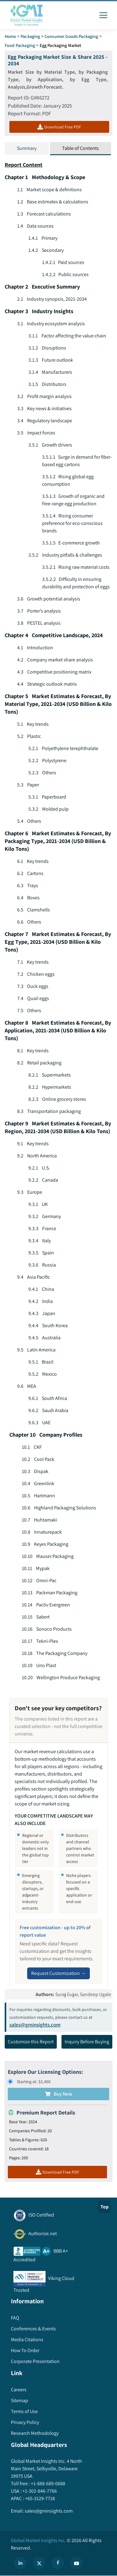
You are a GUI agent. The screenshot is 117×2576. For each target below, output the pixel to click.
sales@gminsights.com (35, 2024)
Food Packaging (20, 45)
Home (10, 36)
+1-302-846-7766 (39, 2491)
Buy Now (58, 2094)
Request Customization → (58, 1973)
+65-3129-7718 (39, 2498)
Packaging (30, 36)
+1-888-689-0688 (47, 2483)
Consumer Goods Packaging (71, 36)
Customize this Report (31, 2041)
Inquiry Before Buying (87, 2041)
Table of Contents (80, 148)
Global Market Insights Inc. (38, 2540)
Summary (27, 148)
